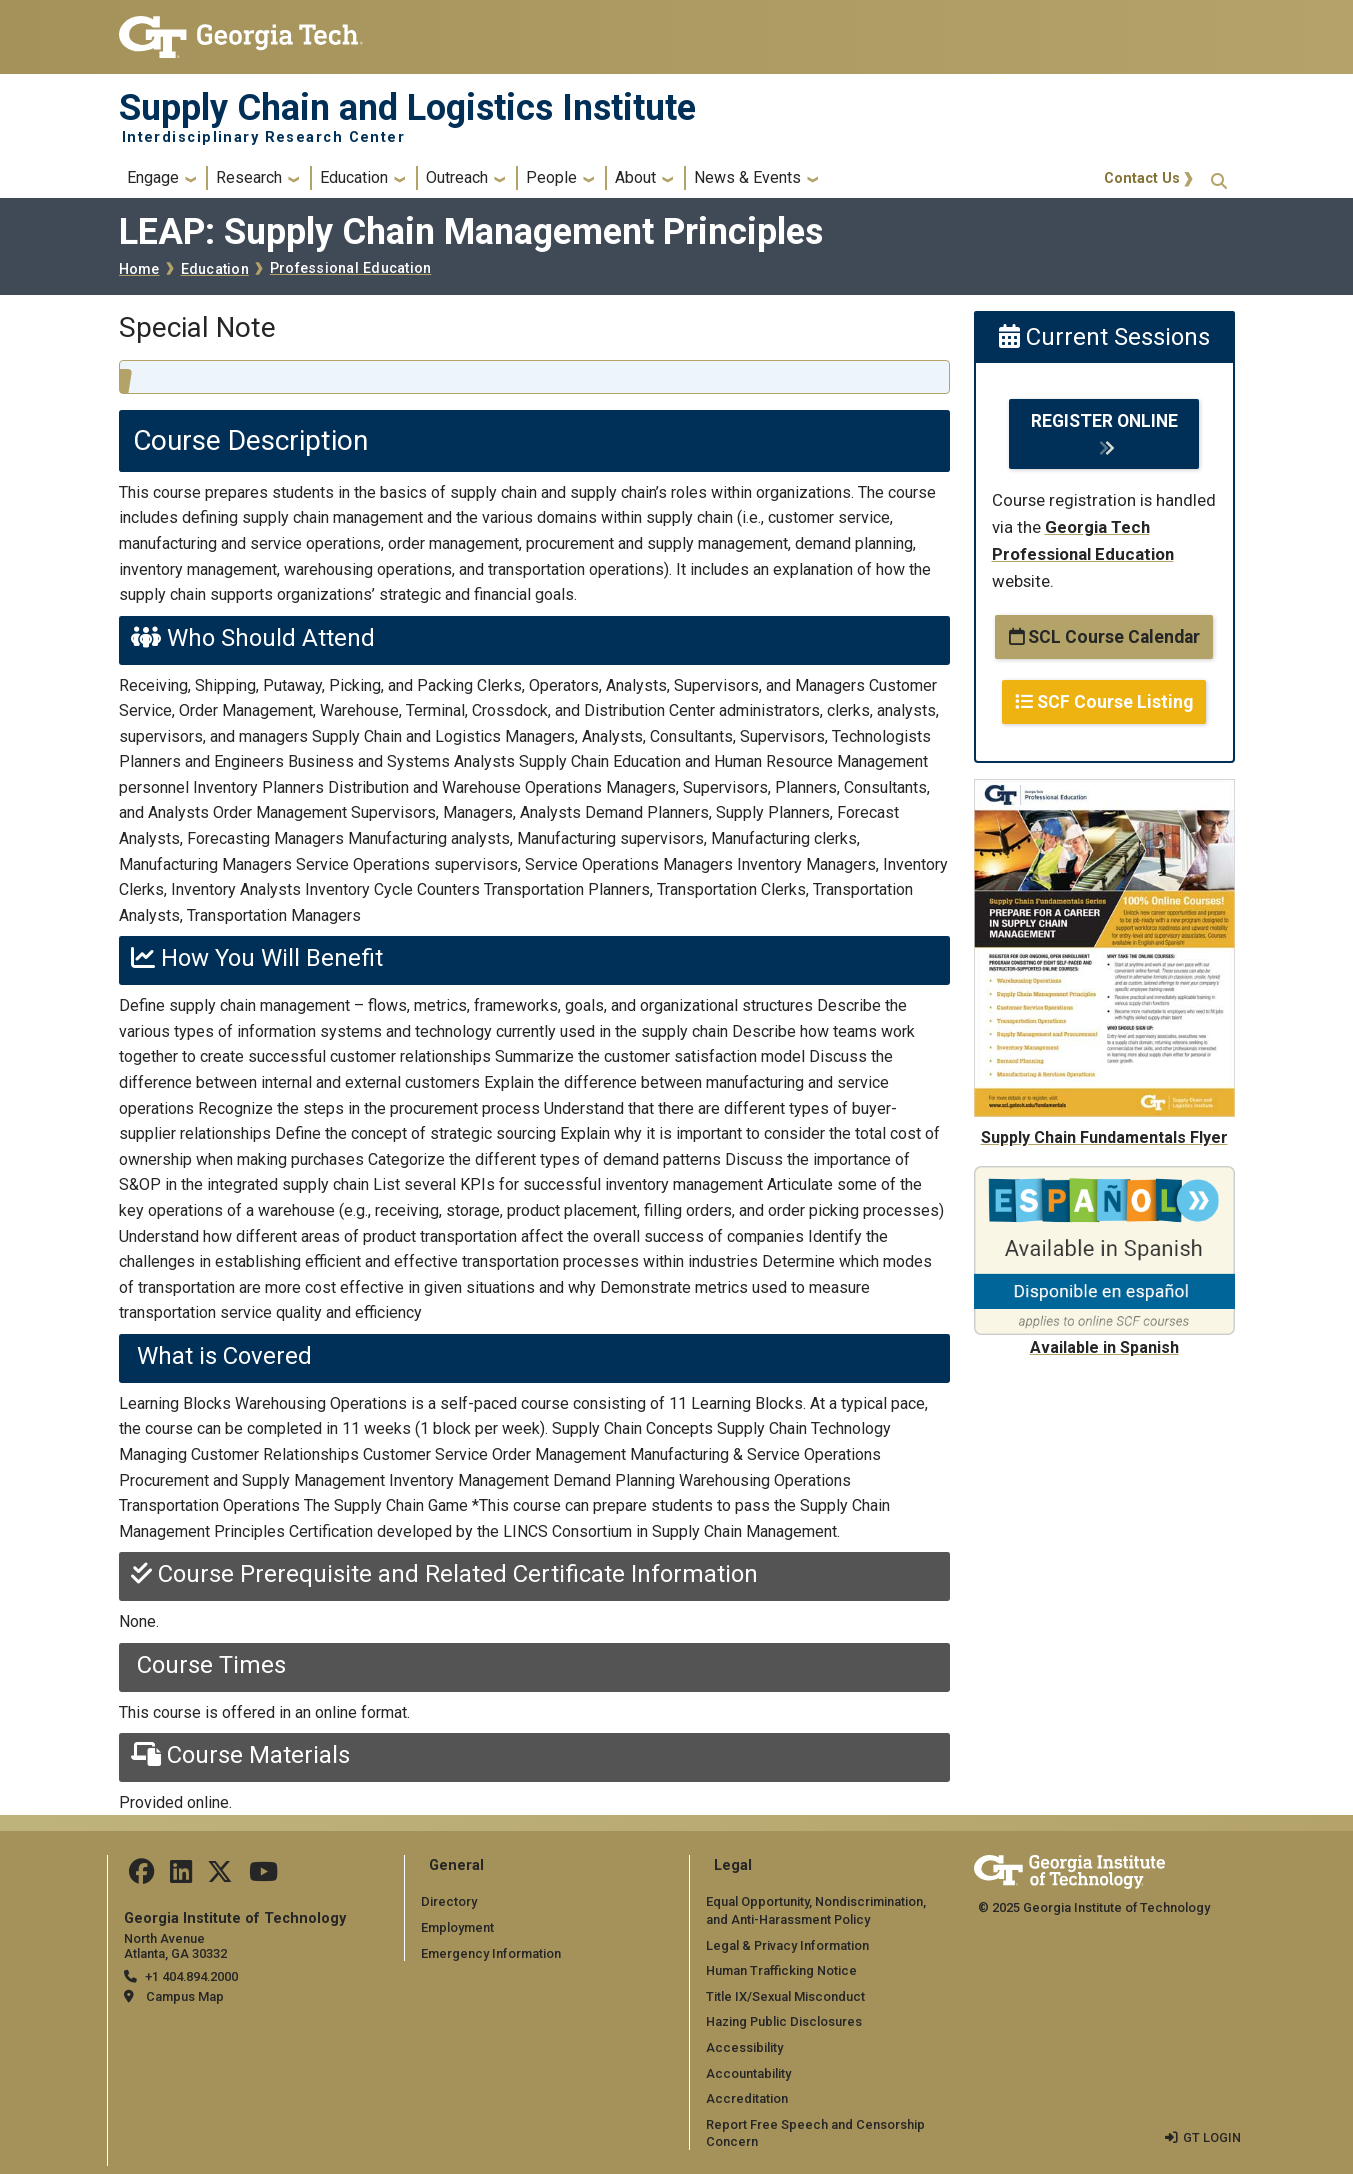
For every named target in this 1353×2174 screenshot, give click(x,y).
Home (139, 269)
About (635, 177)
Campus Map (185, 1996)
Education (354, 177)
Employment (457, 1927)
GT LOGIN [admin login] (1212, 2137)
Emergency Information (490, 1952)
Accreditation (747, 2098)
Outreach (457, 177)
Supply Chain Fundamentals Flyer (1104, 1137)
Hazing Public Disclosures (784, 2021)
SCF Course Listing (1104, 702)
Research (249, 177)
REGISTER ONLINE (1104, 421)
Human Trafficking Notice (781, 1970)
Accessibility (744, 2047)
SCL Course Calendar (1104, 637)
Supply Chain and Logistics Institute (407, 108)
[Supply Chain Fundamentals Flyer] (1104, 791)
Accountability (748, 2072)
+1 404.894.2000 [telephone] (191, 1976)
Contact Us (1142, 178)
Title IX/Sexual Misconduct (785, 1996)
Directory (449, 1901)
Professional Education (351, 268)
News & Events (747, 177)
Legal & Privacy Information (787, 1944)
